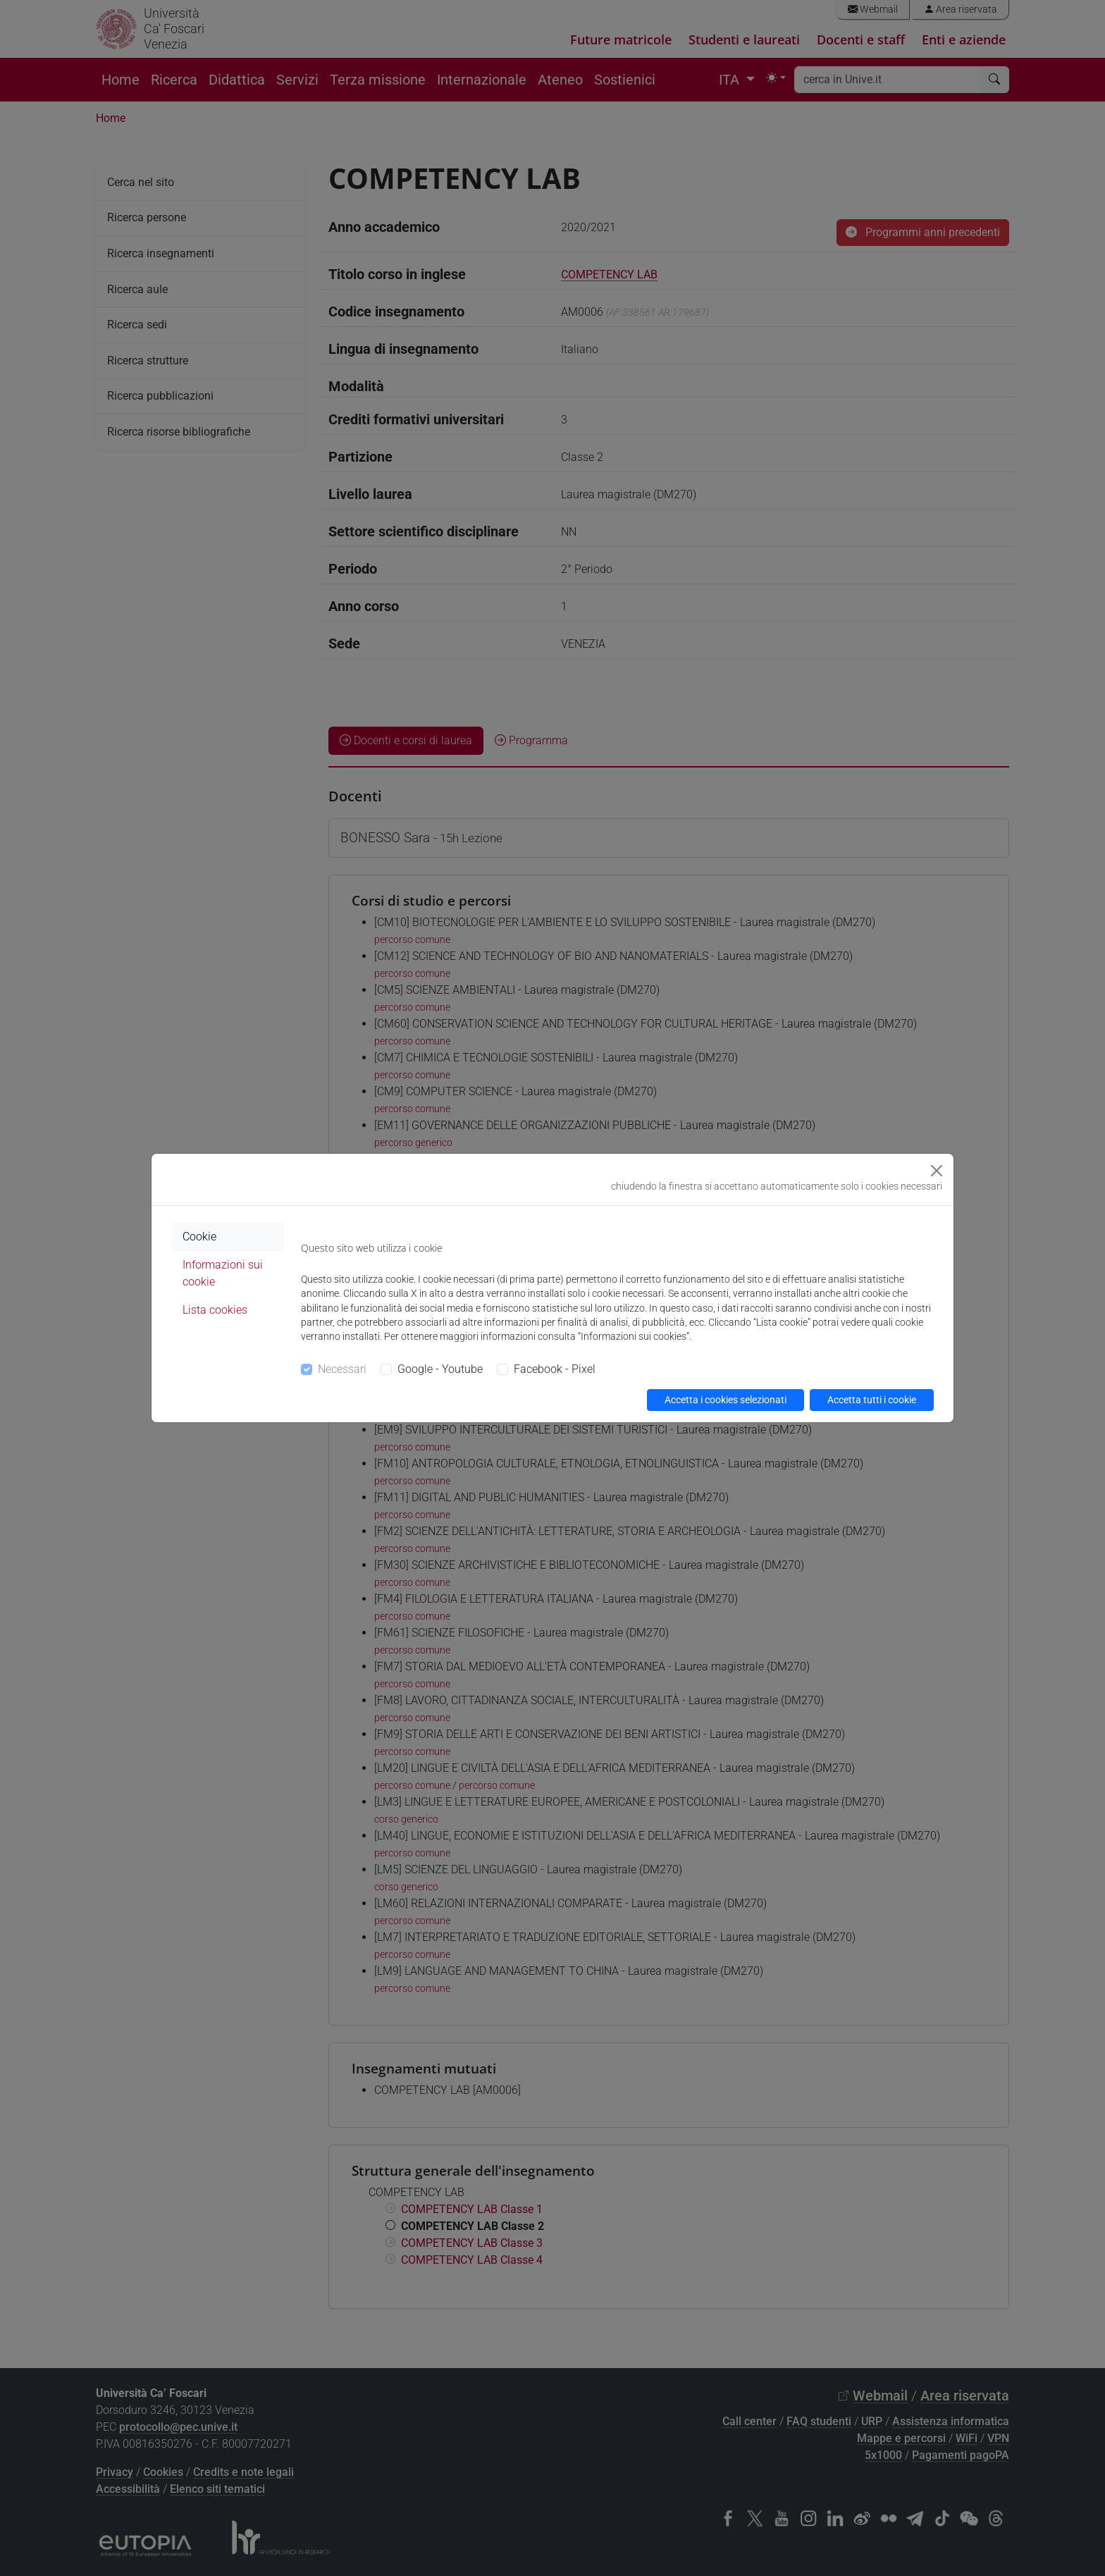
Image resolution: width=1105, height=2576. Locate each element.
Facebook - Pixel (554, 1369)
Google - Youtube (440, 1369)
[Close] (936, 1170)
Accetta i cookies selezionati (725, 1399)
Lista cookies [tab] (215, 1310)
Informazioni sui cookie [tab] (223, 1273)
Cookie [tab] (199, 1236)
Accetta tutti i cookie (871, 1399)
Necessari (342, 1369)
